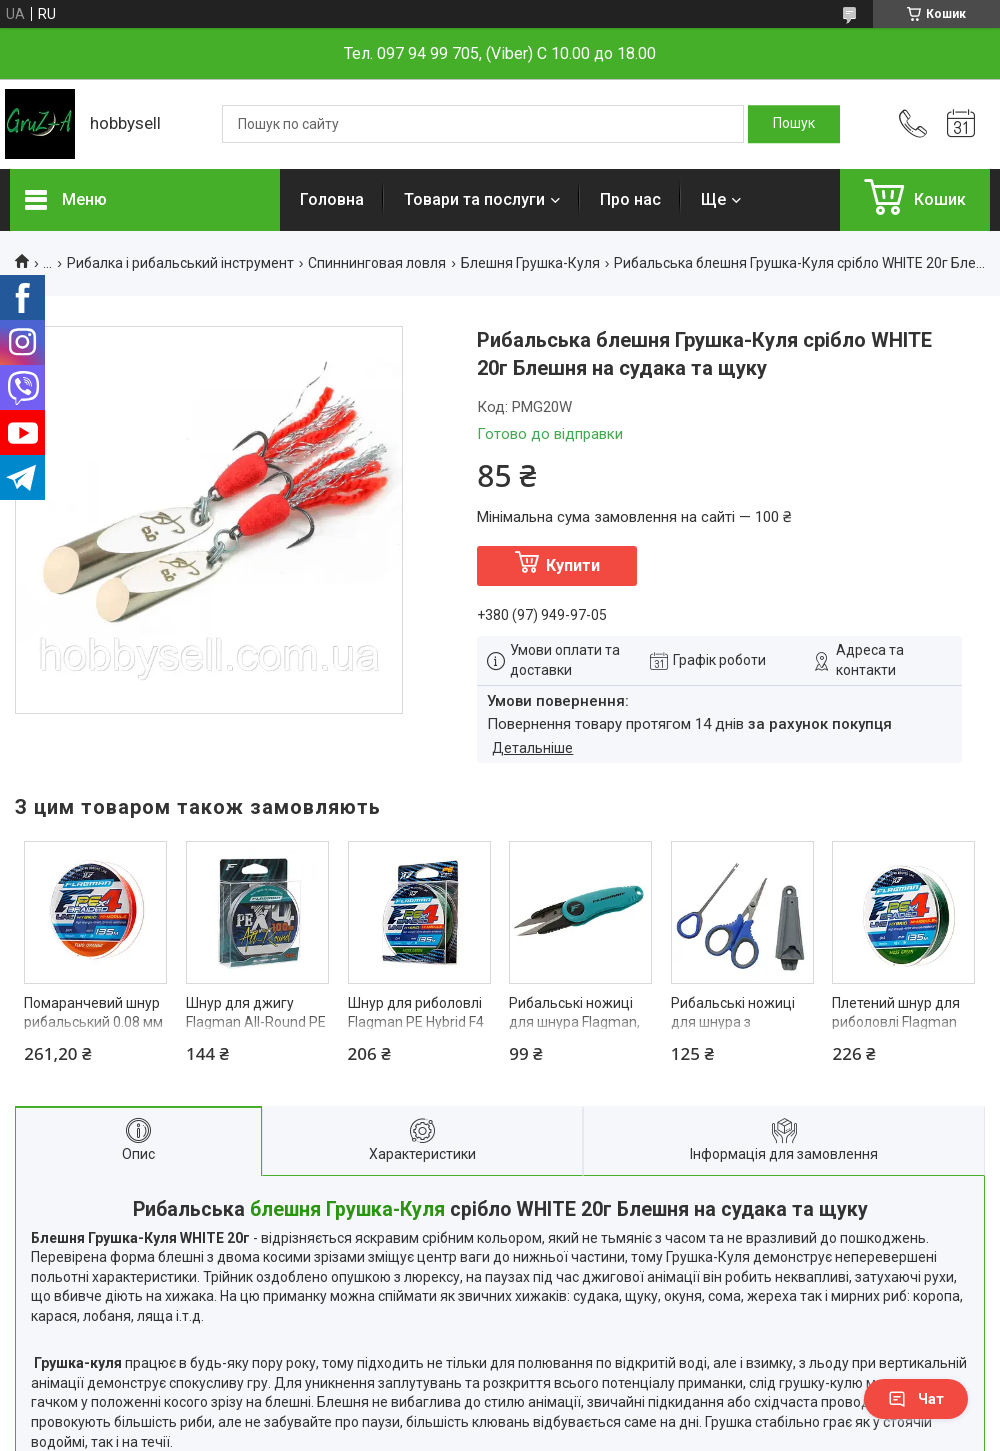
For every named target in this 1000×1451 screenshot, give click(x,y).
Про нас (630, 199)
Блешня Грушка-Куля (530, 263)
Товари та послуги (474, 199)
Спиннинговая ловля (377, 263)
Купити (573, 565)
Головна (332, 199)
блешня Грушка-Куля (347, 1209)
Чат (916, 1399)
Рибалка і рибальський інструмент (180, 263)
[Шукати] (794, 124)
